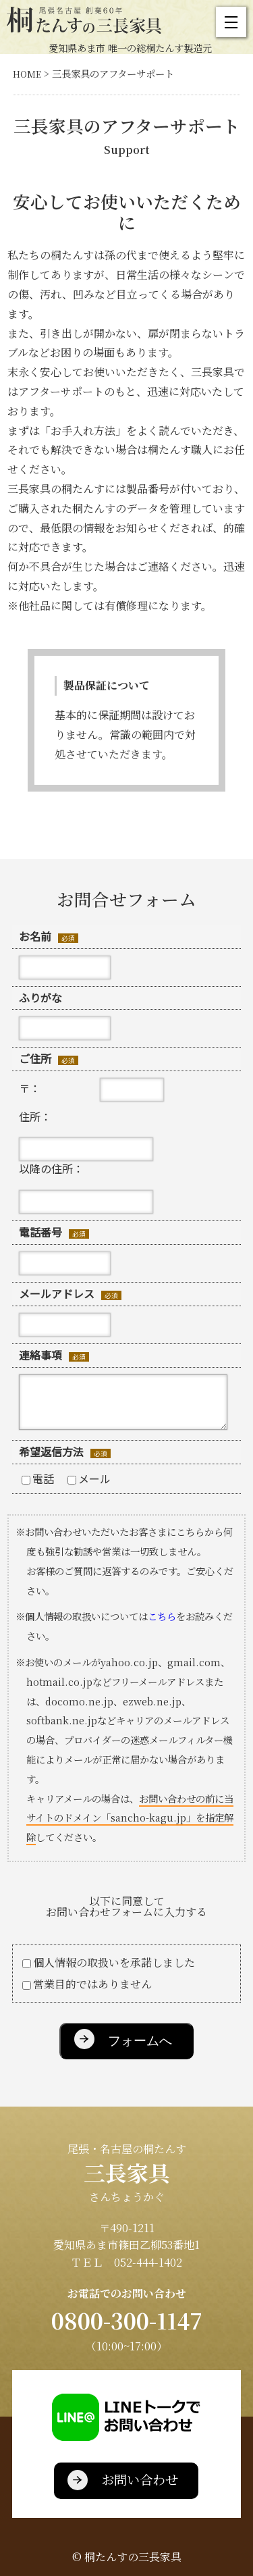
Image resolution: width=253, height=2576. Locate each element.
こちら (162, 1616)
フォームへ (140, 2041)
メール (89, 1478)
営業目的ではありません (87, 1984)
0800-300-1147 (126, 2320)
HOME (27, 74)
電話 (38, 1478)
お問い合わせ (139, 2479)
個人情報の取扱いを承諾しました (108, 1962)
